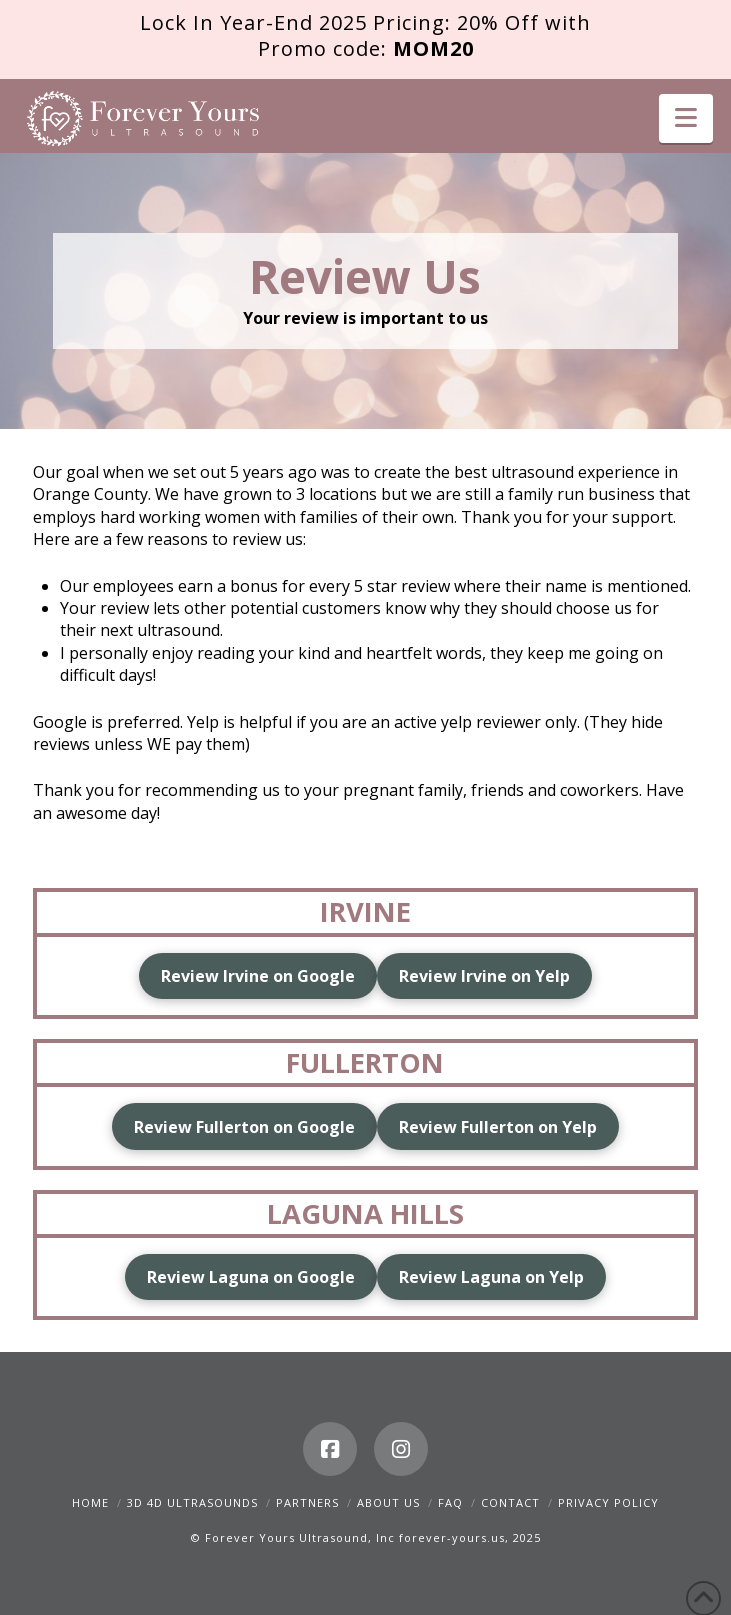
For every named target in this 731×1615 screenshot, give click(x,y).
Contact (510, 1502)
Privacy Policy (608, 1502)
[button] (685, 118)
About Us (388, 1502)
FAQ (450, 1502)
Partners (307, 1502)
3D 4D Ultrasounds (192, 1502)
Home (90, 1502)
